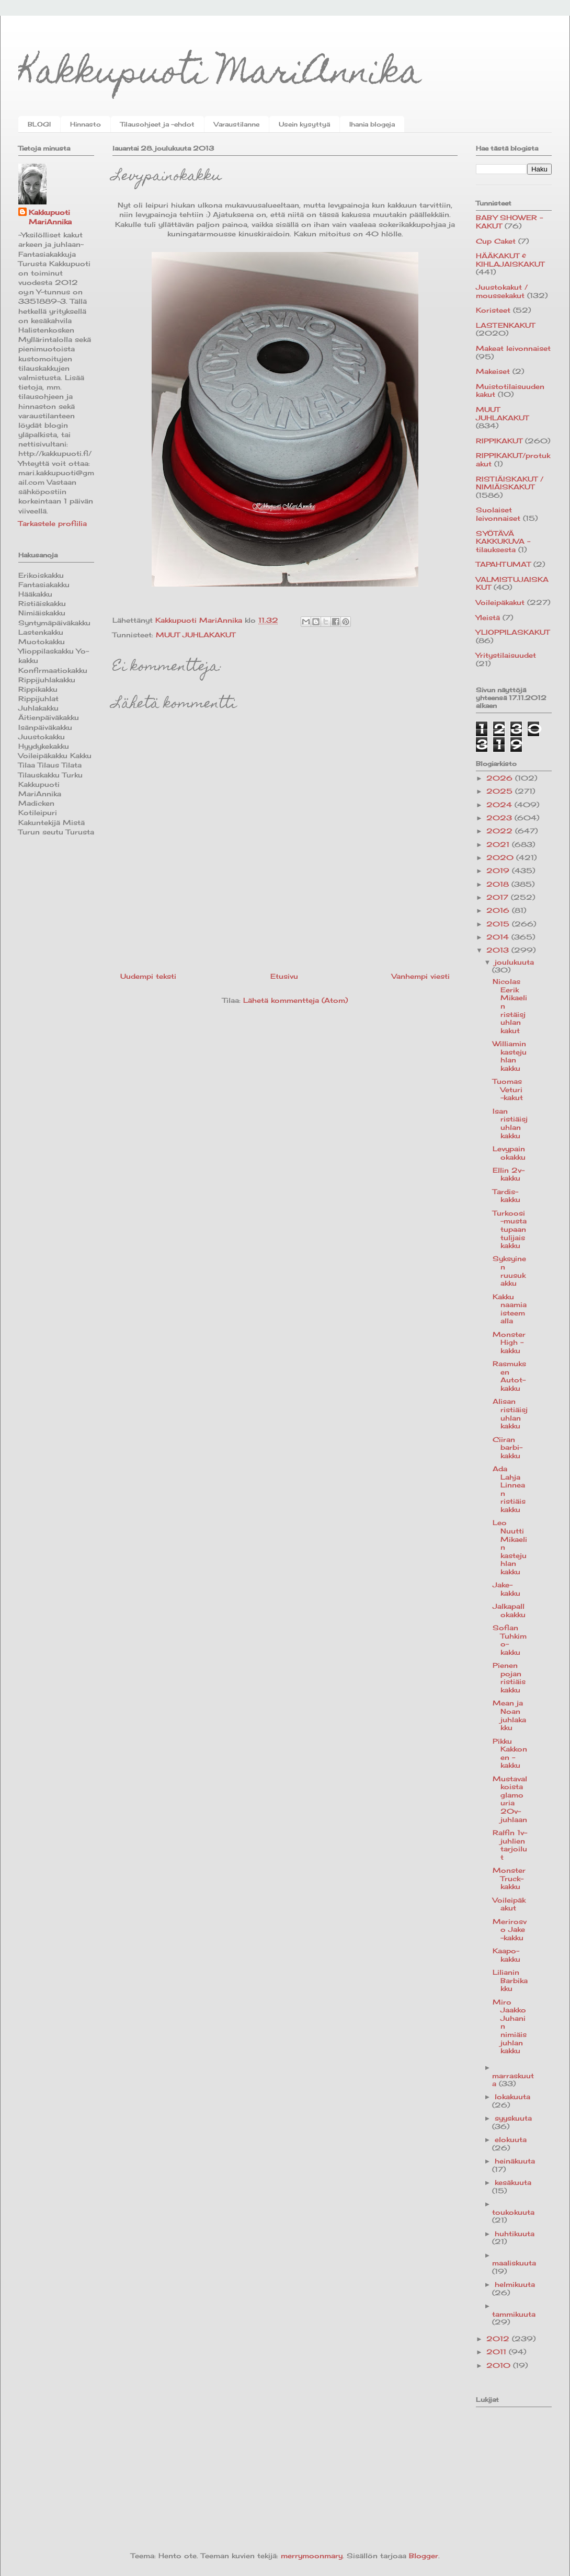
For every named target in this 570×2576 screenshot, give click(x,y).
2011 (497, 2352)
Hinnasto (85, 124)
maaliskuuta (514, 2263)
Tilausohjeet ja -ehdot (157, 124)
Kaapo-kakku (506, 1955)
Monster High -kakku (509, 1342)
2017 (498, 897)
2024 (500, 804)
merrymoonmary (312, 2555)
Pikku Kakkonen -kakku (510, 1753)
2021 (499, 844)
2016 (499, 910)
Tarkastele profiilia (52, 523)
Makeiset (493, 371)
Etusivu (284, 976)
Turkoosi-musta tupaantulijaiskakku (510, 1229)
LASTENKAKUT (505, 325)
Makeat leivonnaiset (513, 348)
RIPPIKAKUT (499, 441)
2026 (500, 778)
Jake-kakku (506, 1589)
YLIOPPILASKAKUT (513, 632)
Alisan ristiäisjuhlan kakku (510, 1413)
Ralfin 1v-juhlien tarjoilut (510, 1844)
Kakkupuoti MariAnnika (219, 75)
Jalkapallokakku (509, 1610)
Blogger (423, 2555)
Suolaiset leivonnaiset (498, 514)
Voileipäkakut (500, 602)
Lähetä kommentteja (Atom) (295, 1000)
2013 (498, 950)
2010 (499, 2365)
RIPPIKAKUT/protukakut (513, 459)
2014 (498, 937)
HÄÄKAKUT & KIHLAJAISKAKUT (510, 259)
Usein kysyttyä (304, 124)
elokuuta (511, 2139)
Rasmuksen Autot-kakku (509, 1375)
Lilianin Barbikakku (510, 1980)
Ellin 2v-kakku (509, 1174)
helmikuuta (515, 2284)
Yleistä (488, 617)
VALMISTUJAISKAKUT (512, 583)
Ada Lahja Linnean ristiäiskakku (509, 1489)
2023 (500, 818)
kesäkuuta (513, 2182)
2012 (499, 2338)
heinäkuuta (515, 2161)
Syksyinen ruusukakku (509, 1270)
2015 (499, 924)
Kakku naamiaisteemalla (510, 1308)
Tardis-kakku (506, 1195)
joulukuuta (514, 962)
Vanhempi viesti (421, 976)
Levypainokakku (509, 1152)
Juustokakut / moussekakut (502, 291)
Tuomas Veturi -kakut (508, 1089)
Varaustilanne (236, 124)
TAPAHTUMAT (503, 564)
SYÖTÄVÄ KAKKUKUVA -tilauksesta (503, 541)
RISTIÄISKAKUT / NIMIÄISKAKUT (509, 483)
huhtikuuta (514, 2233)
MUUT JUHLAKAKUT (195, 635)
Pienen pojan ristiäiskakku (509, 1677)
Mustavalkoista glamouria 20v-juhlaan (510, 1799)
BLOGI (39, 124)
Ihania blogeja (372, 124)
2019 (499, 870)
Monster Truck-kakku (509, 1878)
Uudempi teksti (148, 976)
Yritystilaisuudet (506, 655)
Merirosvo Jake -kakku (510, 1929)
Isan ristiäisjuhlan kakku (510, 1123)
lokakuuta (512, 2096)
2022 (500, 831)
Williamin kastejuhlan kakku (510, 1055)
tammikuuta (513, 2314)
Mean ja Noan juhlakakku (509, 1715)
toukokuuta (513, 2212)
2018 (498, 884)
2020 (501, 857)
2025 (500, 791)
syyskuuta (513, 2118)
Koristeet (493, 310)
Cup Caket (496, 241)
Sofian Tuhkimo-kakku (510, 1639)
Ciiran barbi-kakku (507, 1447)
